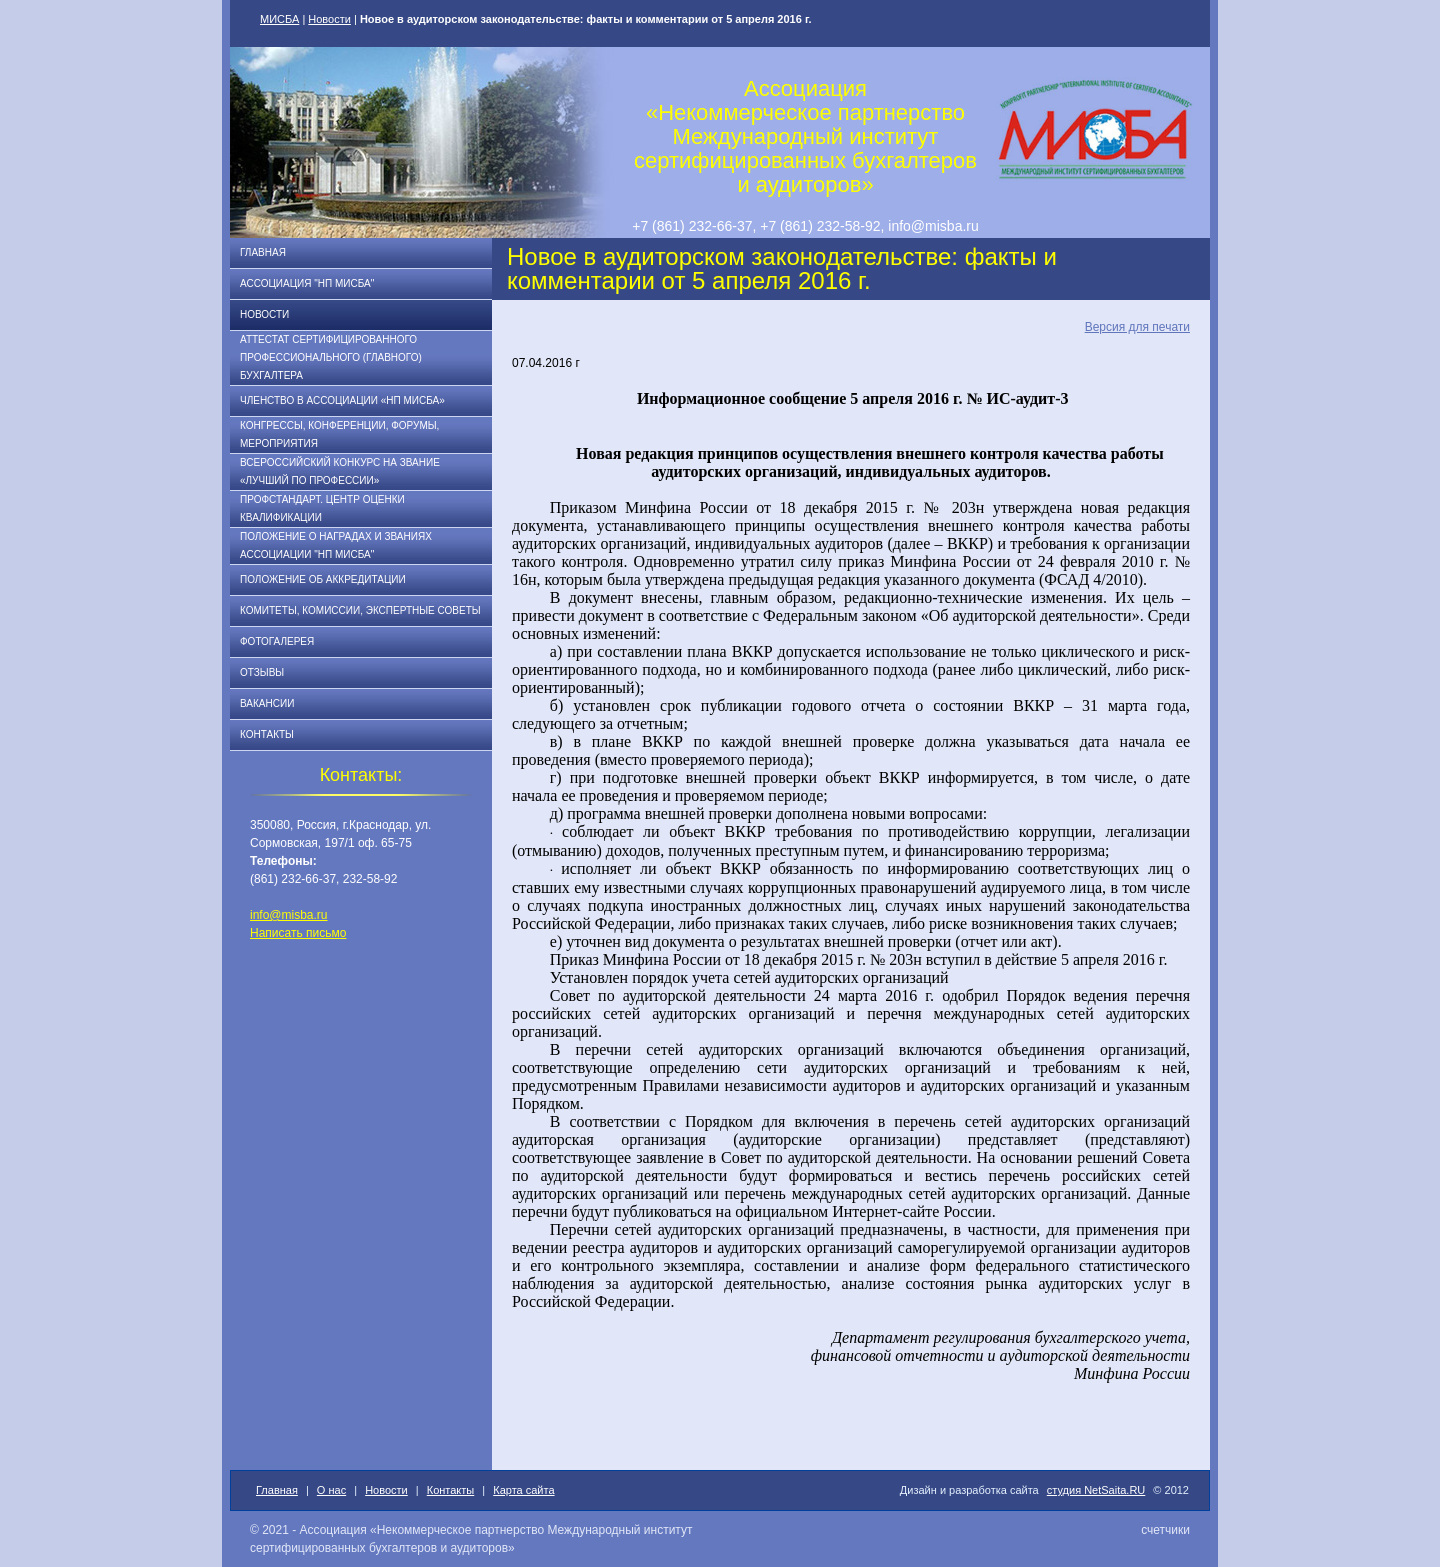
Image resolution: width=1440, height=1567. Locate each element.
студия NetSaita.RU (1096, 1490)
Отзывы (262, 672)
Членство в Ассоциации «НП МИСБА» (342, 400)
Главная (263, 252)
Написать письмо (298, 933)
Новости (329, 19)
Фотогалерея (277, 641)
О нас (331, 1490)
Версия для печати (1137, 327)
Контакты (267, 734)
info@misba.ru (289, 915)
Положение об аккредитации (323, 579)
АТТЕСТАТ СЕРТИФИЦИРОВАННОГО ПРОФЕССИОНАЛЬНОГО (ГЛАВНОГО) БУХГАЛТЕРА (331, 357)
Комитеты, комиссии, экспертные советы (360, 610)
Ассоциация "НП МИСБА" (307, 283)
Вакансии (267, 703)
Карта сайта (523, 1490)
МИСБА (279, 19)
